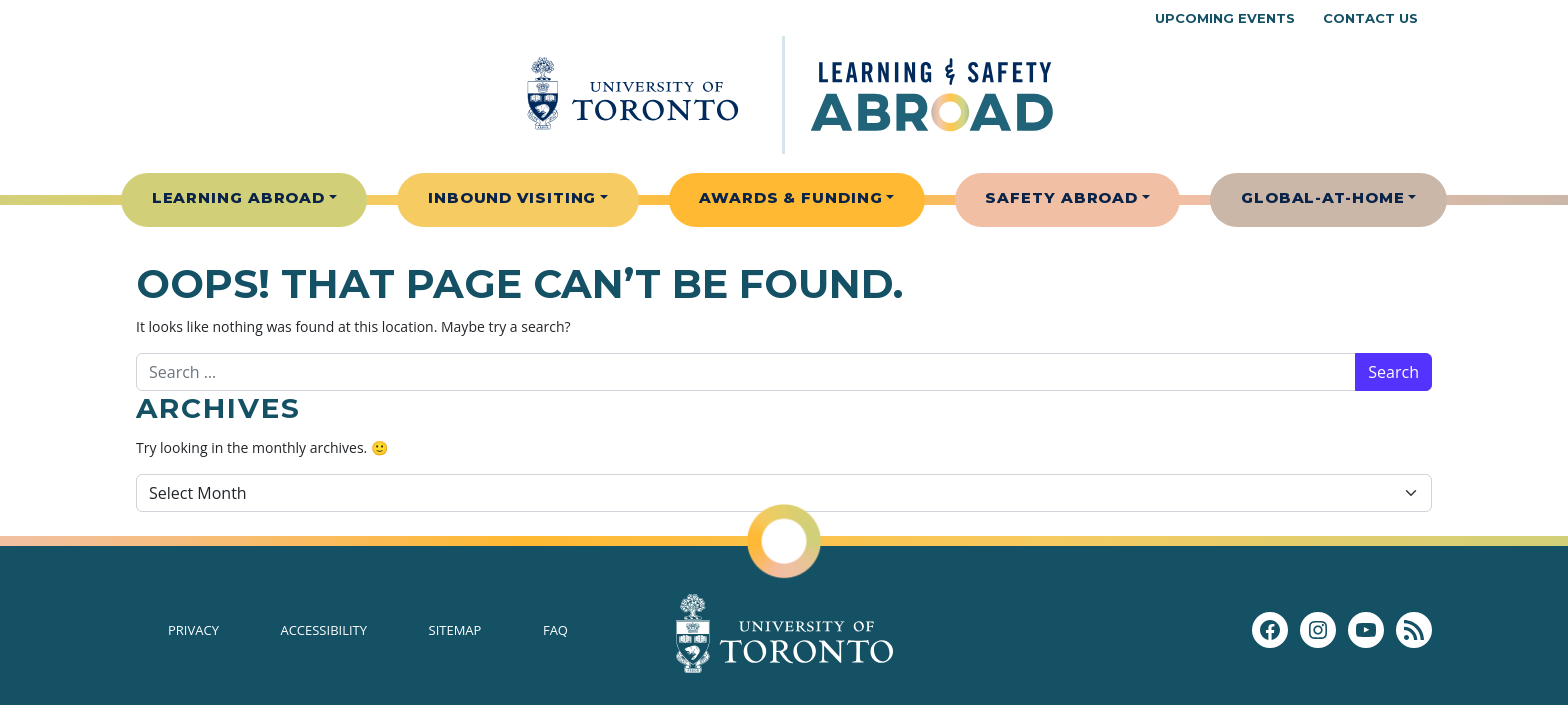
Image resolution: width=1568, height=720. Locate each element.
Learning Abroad (239, 197)
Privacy (193, 630)
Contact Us (1370, 18)
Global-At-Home (1323, 197)
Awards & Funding (790, 197)
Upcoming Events (1225, 18)
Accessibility (323, 630)
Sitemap (455, 630)
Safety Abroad (1061, 197)
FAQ (555, 630)
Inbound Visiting (512, 197)
